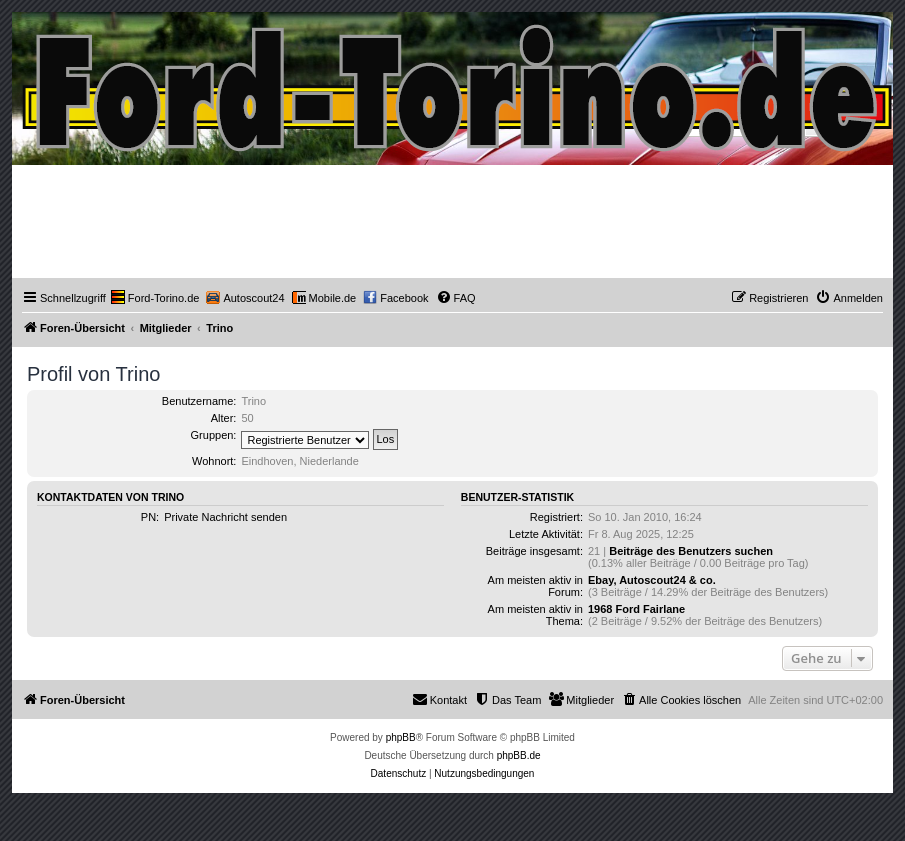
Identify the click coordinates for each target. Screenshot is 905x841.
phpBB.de (519, 755)
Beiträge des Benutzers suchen (691, 551)
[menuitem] (155, 298)
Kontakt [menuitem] (439, 699)
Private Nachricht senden (225, 517)
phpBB (401, 737)
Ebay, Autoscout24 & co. (652, 580)
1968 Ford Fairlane (636, 609)
